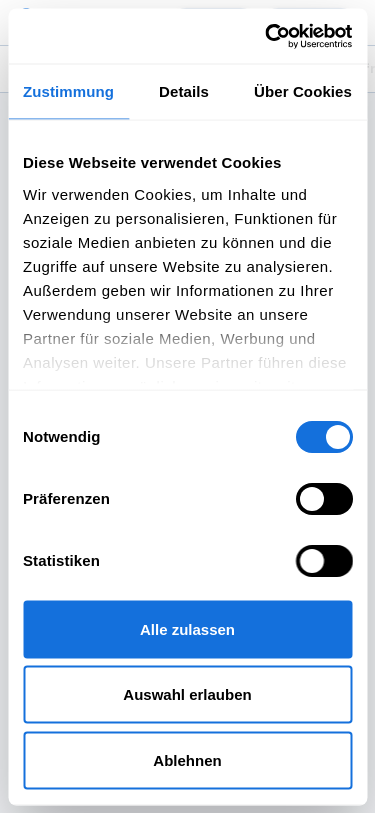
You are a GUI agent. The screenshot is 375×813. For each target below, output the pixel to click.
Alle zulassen (187, 628)
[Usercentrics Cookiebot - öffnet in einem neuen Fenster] (267, 36)
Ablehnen (187, 759)
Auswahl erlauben (187, 694)
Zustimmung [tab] (68, 91)
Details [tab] (184, 91)
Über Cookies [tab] (303, 91)
